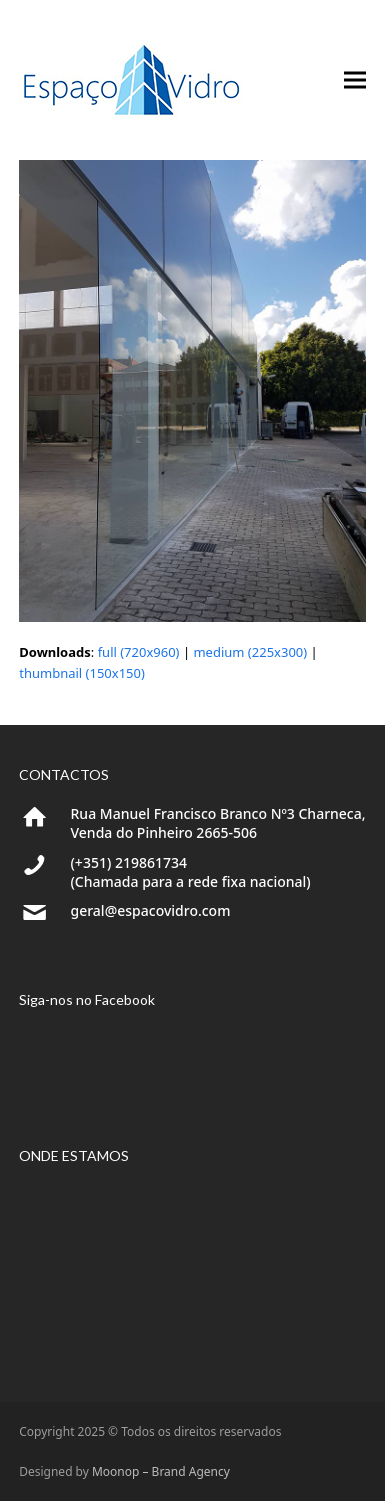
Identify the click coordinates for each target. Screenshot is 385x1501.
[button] (355, 80)
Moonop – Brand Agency (161, 1471)
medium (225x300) (250, 652)
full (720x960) (139, 652)
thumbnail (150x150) (82, 673)
